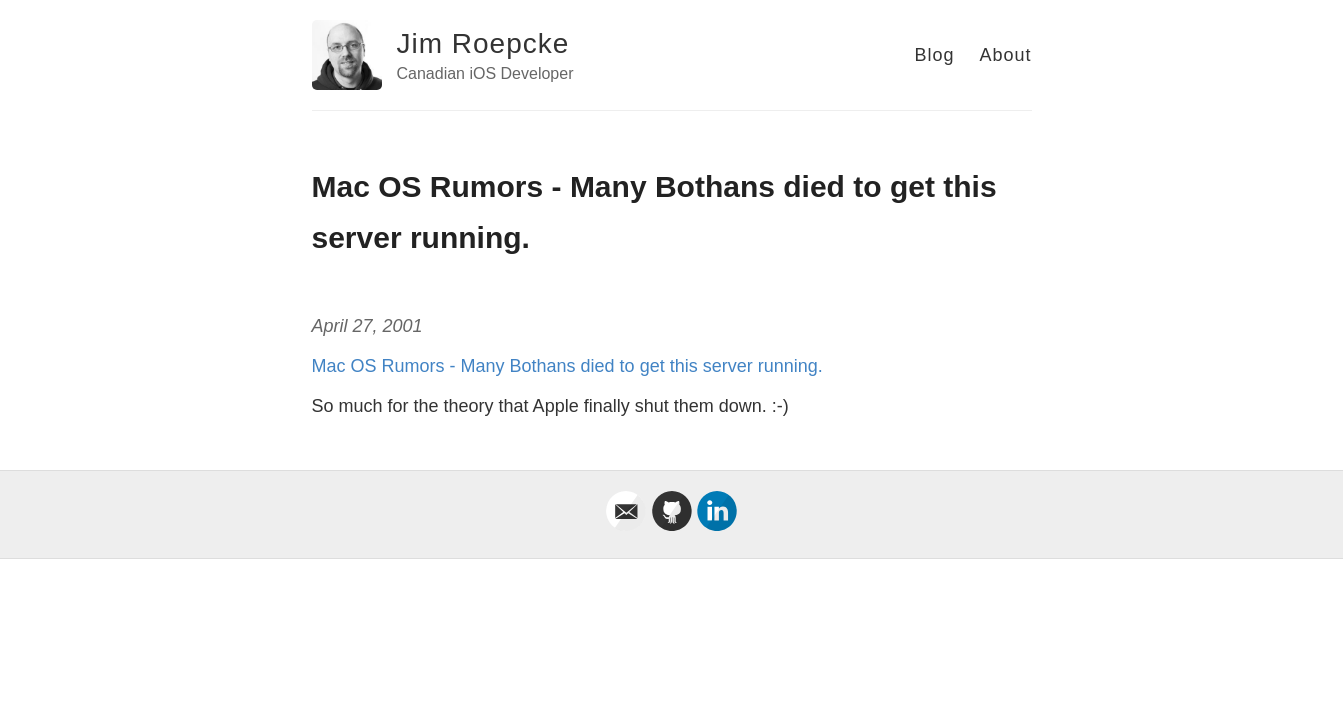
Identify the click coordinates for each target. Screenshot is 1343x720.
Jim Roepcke (483, 43)
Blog (934, 55)
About (1005, 55)
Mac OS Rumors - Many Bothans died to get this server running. (567, 366)
